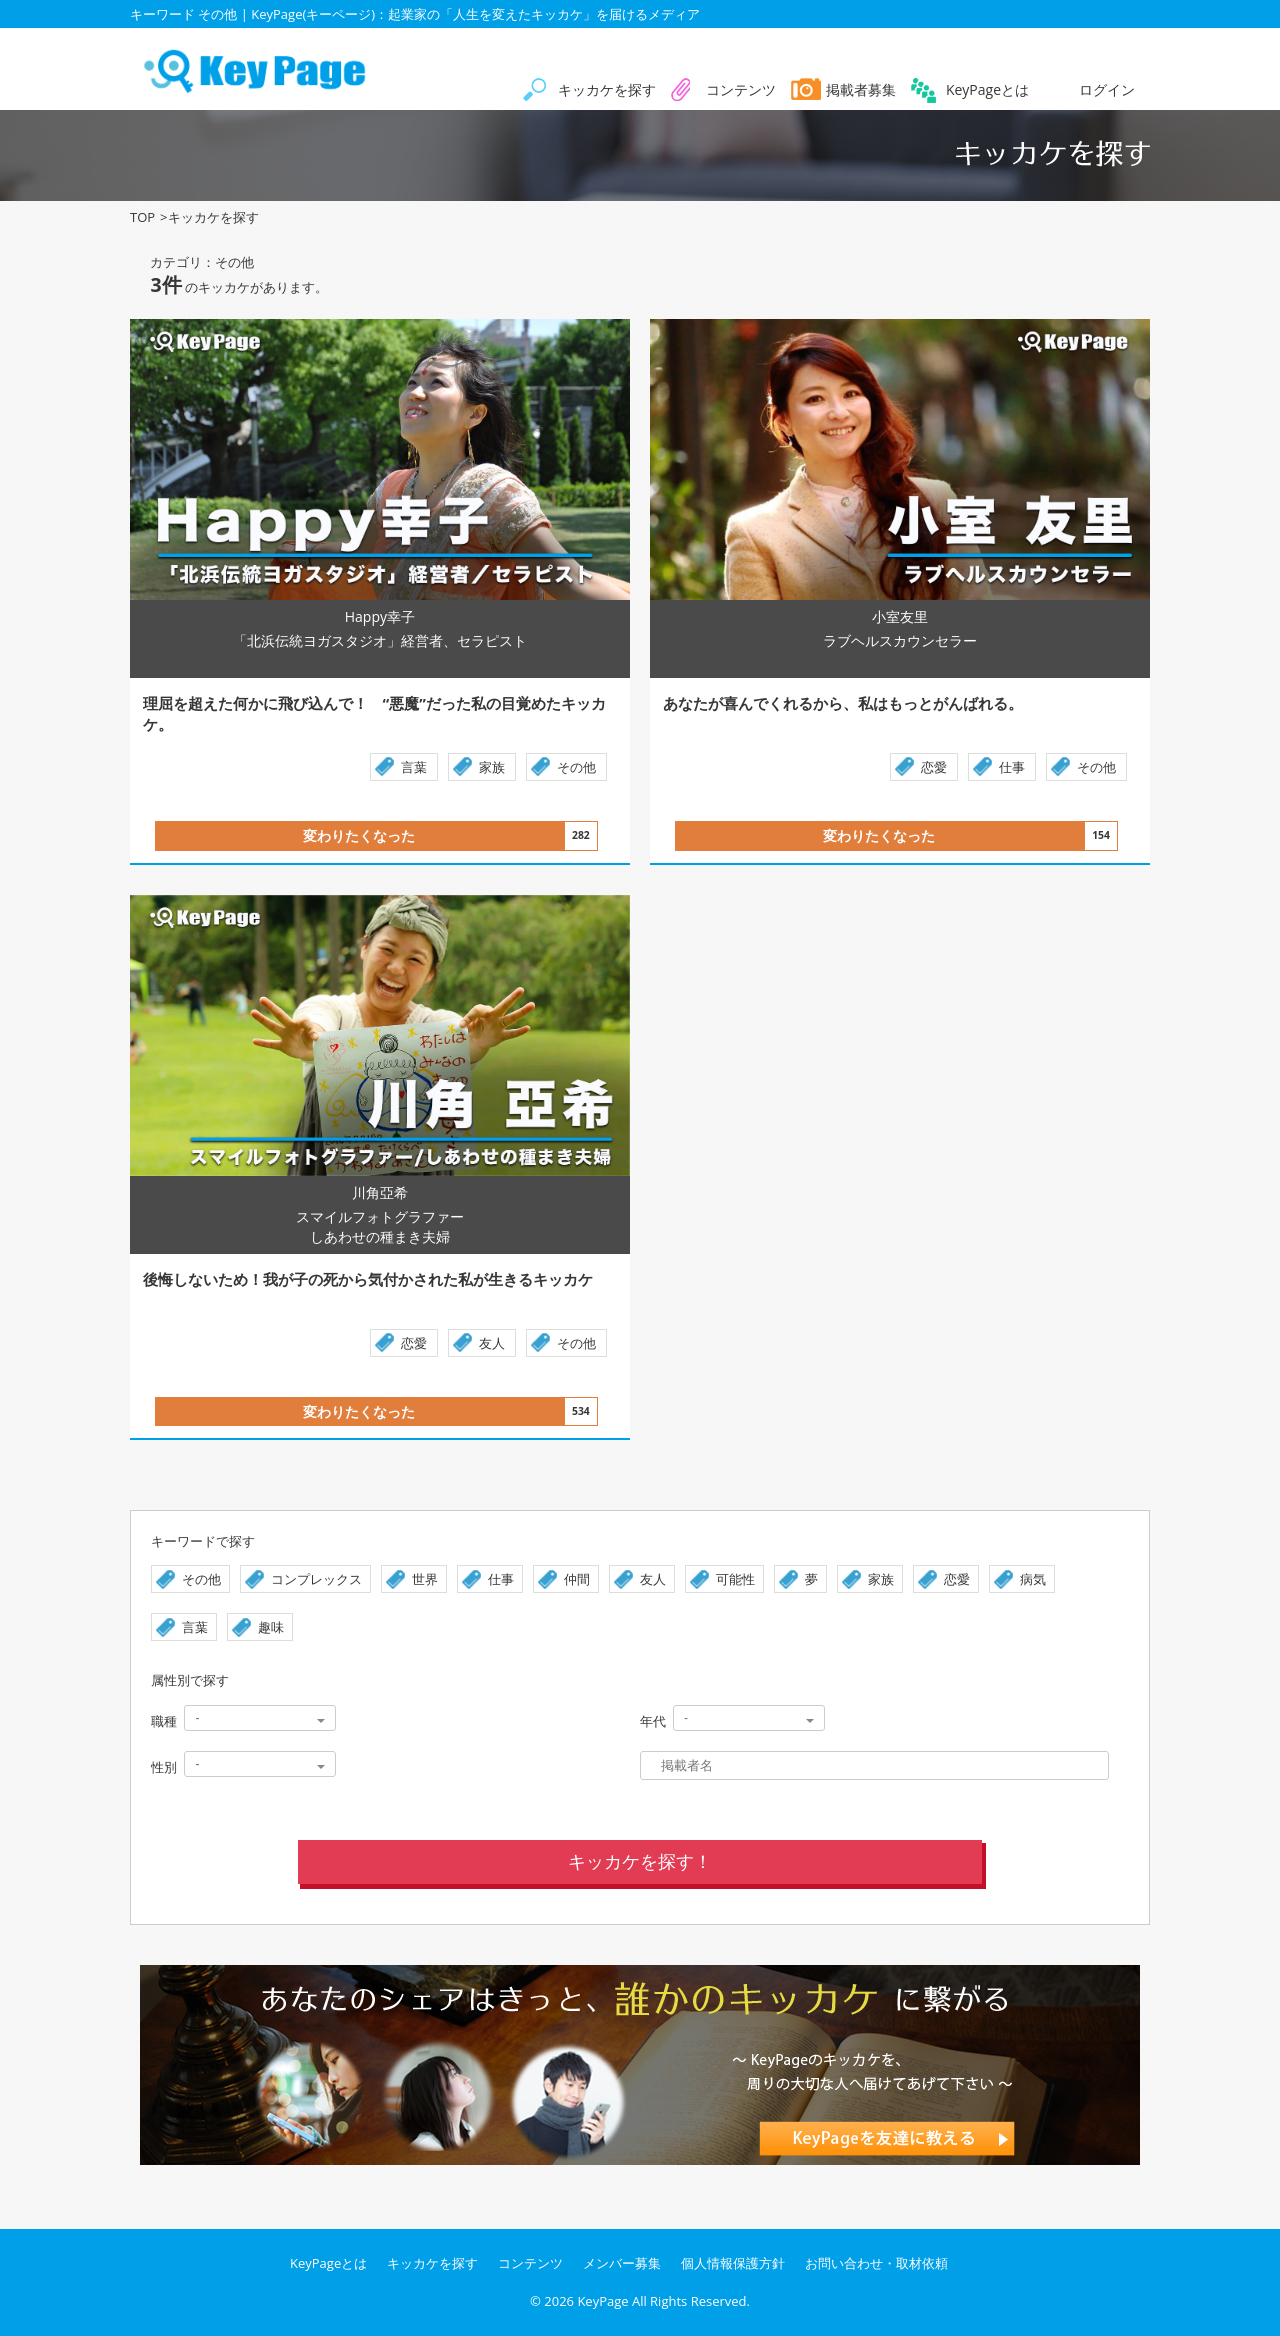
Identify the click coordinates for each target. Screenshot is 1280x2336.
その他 (576, 767)
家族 (492, 767)
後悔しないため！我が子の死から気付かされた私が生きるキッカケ (368, 1279)
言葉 (414, 767)
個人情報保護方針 (733, 2263)
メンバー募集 (622, 2263)
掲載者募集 (861, 89)
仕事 (1012, 767)
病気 (1033, 1579)
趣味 (271, 1627)
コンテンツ (741, 89)
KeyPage (602, 2301)
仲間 (577, 1579)
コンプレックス (316, 1579)
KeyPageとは (987, 89)
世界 (425, 1579)
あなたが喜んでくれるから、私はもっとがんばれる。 (910, 703)
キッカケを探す (607, 89)
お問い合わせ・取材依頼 (876, 2263)
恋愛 (934, 767)
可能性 (735, 1579)
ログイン (1107, 89)
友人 (492, 1343)
